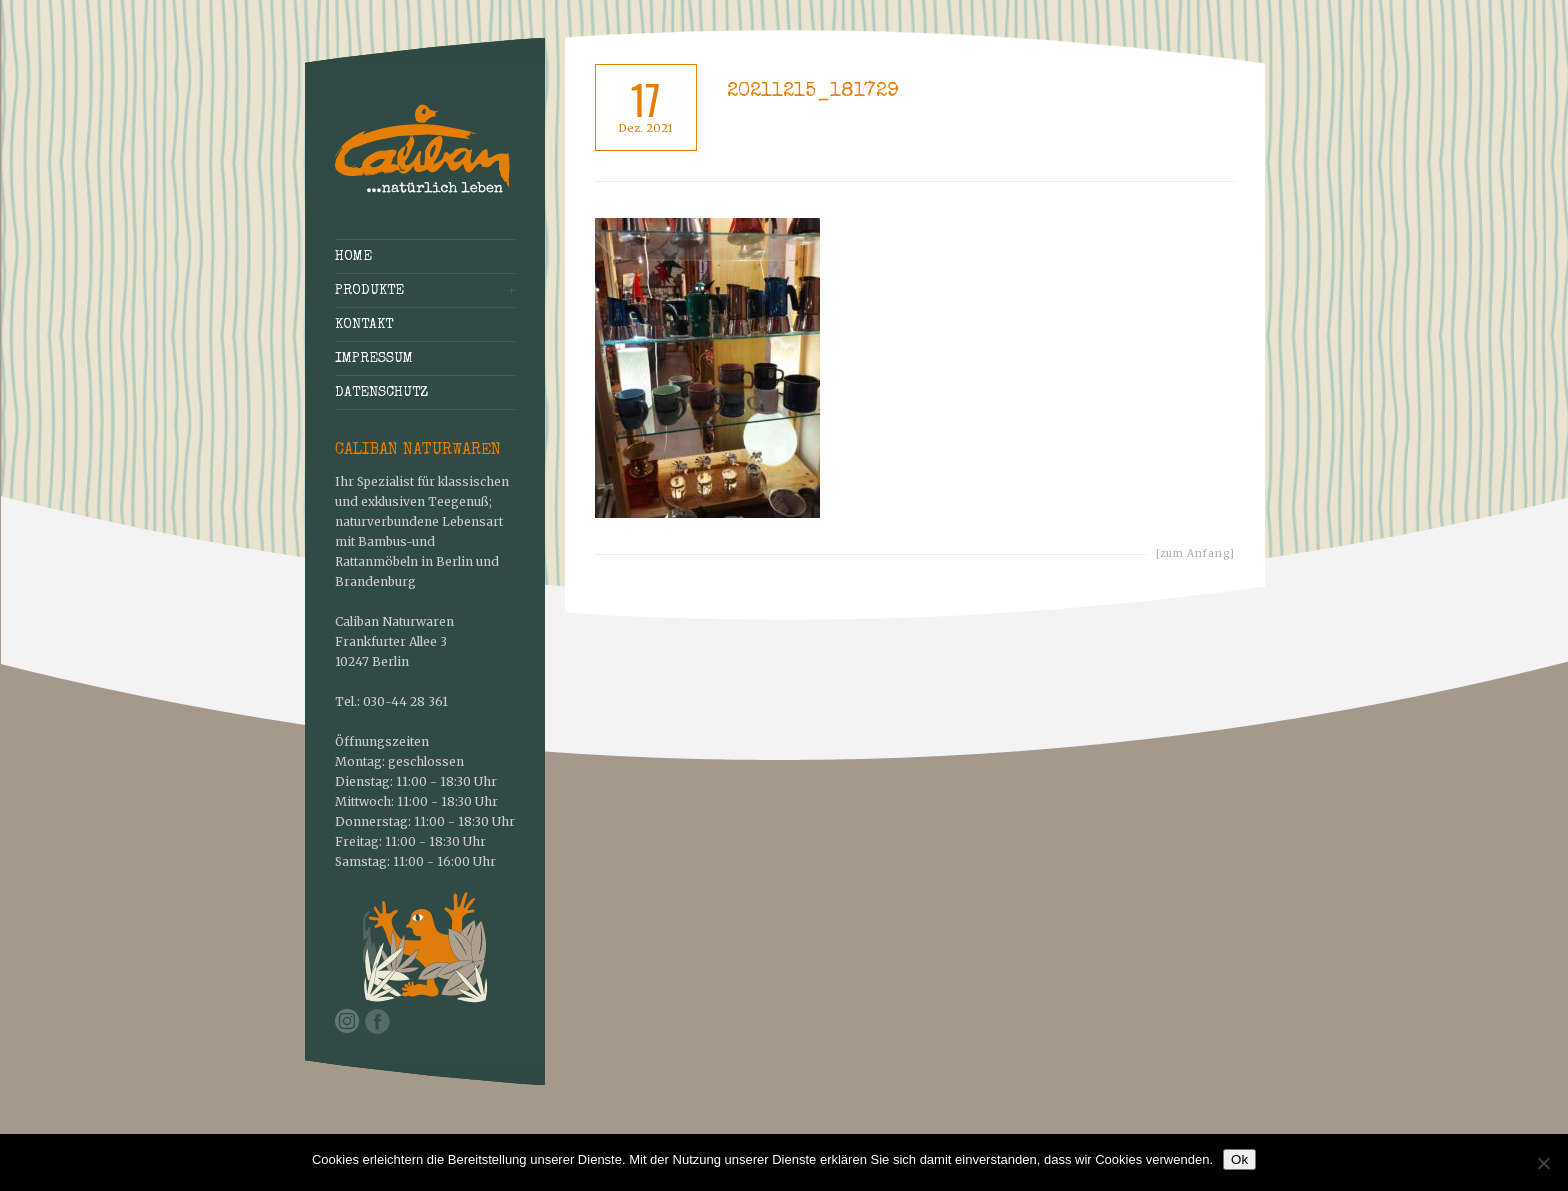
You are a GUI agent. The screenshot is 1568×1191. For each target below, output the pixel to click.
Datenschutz (381, 393)
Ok (1239, 1159)
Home (353, 257)
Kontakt (364, 325)
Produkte (369, 291)
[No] (1543, 1163)
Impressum (374, 359)
